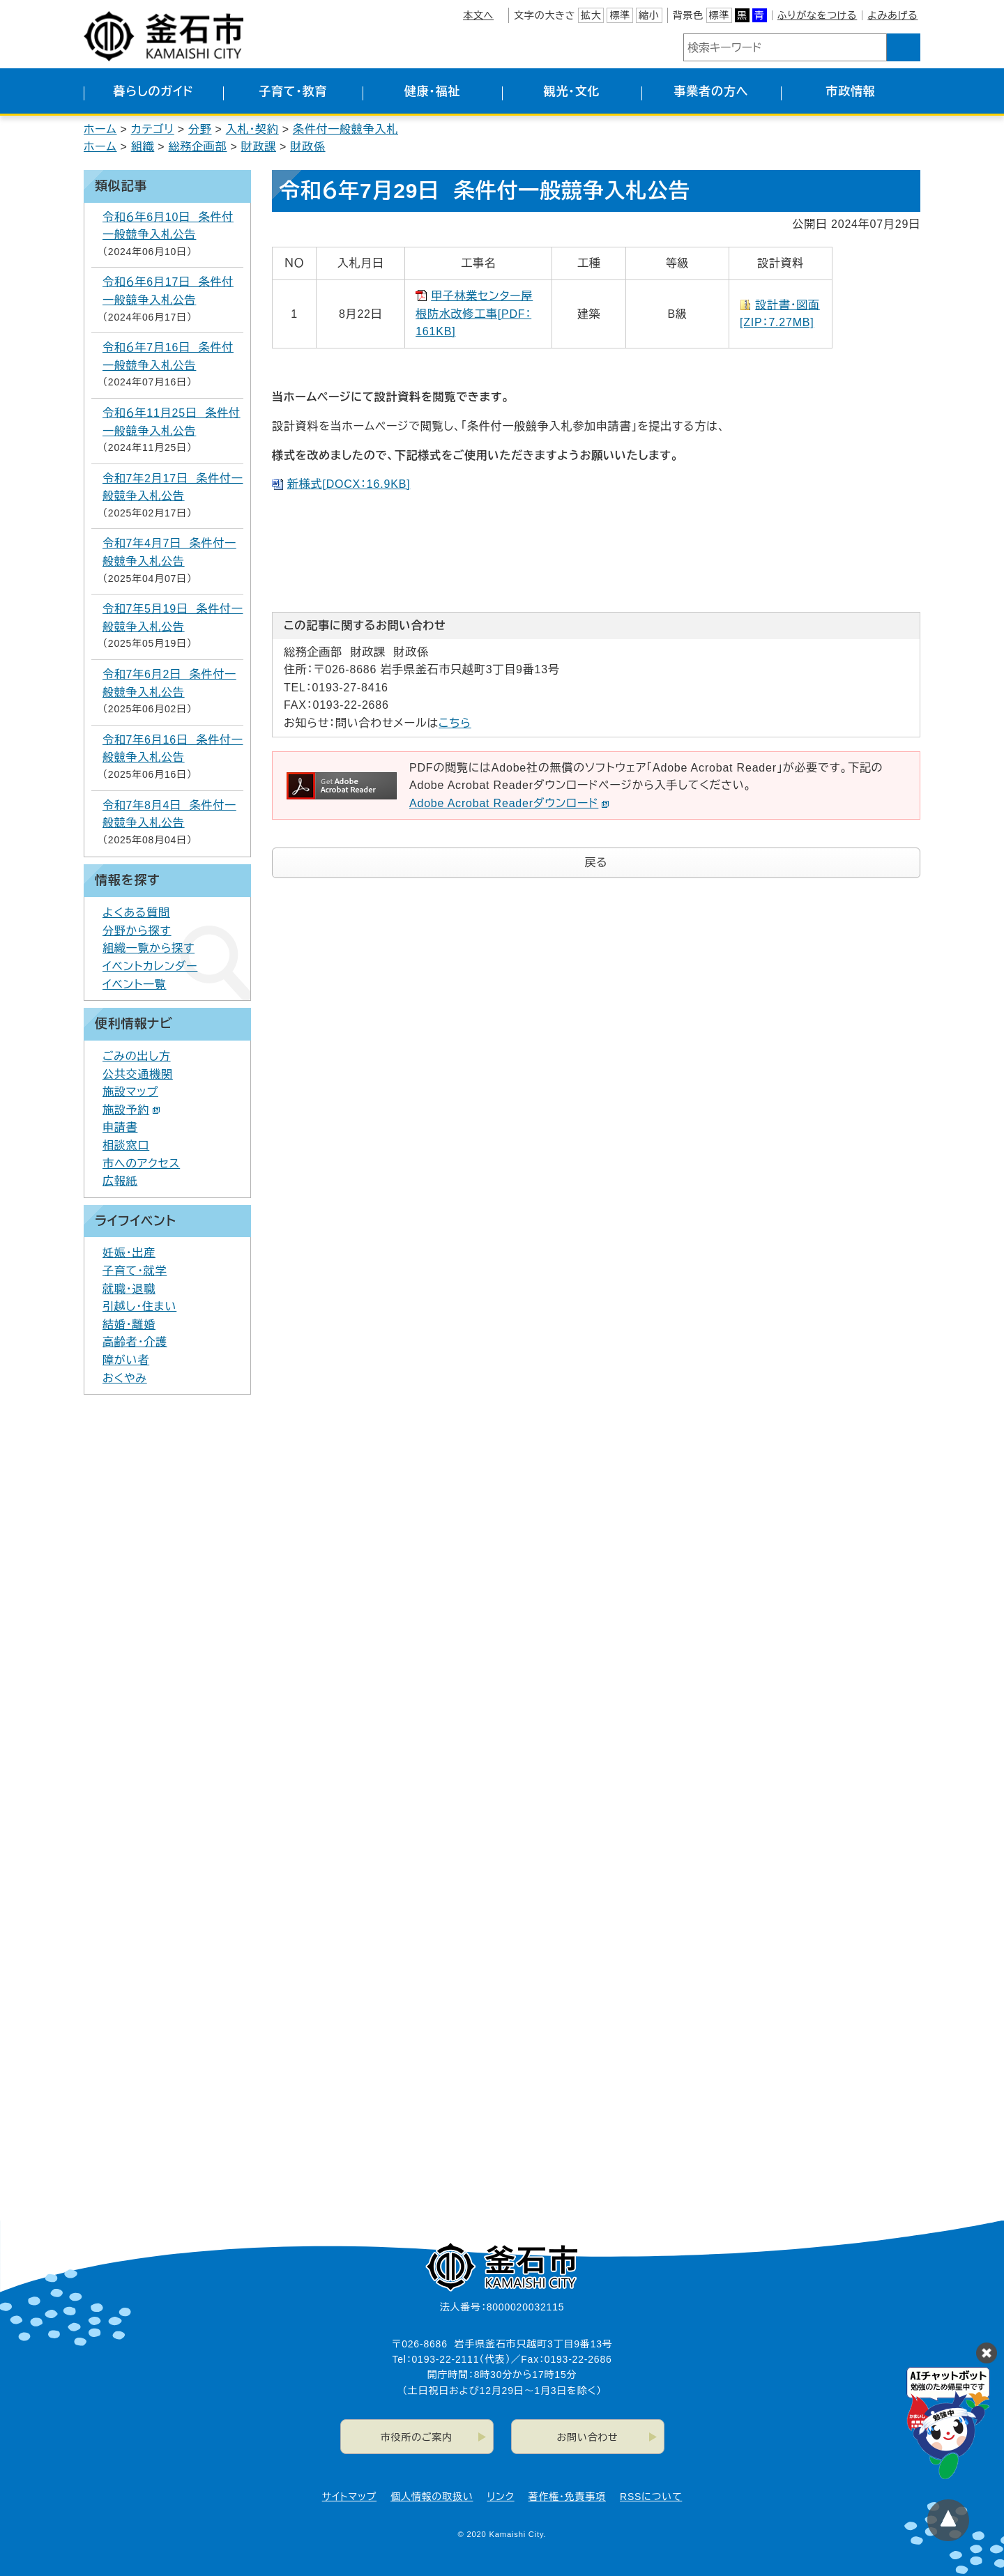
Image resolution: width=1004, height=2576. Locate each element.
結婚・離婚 (128, 1325)
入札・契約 (252, 129)
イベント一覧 (134, 984)
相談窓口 (125, 1145)
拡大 (591, 15)
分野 (200, 129)
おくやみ (124, 1378)
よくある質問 (136, 913)
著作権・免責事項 (567, 2496)
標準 (619, 15)
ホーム (100, 129)
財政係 (307, 147)
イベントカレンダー (149, 966)
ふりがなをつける (817, 15)
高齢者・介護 (134, 1342)
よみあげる (892, 15)
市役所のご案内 (416, 2437)
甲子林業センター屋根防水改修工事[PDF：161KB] (474, 313)
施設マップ (130, 1092)
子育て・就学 (134, 1271)
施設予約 (131, 1110)
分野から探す (137, 931)
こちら (455, 723)
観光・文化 (572, 91)
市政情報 (850, 91)
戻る (596, 862)
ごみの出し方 (136, 1056)
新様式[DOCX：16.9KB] (348, 484)
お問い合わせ (587, 2437)
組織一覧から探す (148, 948)
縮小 (649, 15)
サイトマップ (349, 2496)
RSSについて (651, 2496)
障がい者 (125, 1360)
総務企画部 (197, 147)
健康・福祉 (432, 91)
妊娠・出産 (128, 1253)
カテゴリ (152, 129)
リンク (501, 2496)
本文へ (478, 15)
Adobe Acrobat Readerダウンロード (509, 803)
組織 (143, 147)
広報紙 (119, 1181)
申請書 (119, 1127)
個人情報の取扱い (431, 2496)
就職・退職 (128, 1289)
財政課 (258, 147)
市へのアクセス (141, 1164)
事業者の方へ (711, 91)
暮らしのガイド (153, 91)
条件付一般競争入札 (345, 129)
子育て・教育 (293, 91)
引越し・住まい (139, 1306)
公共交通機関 (137, 1074)
